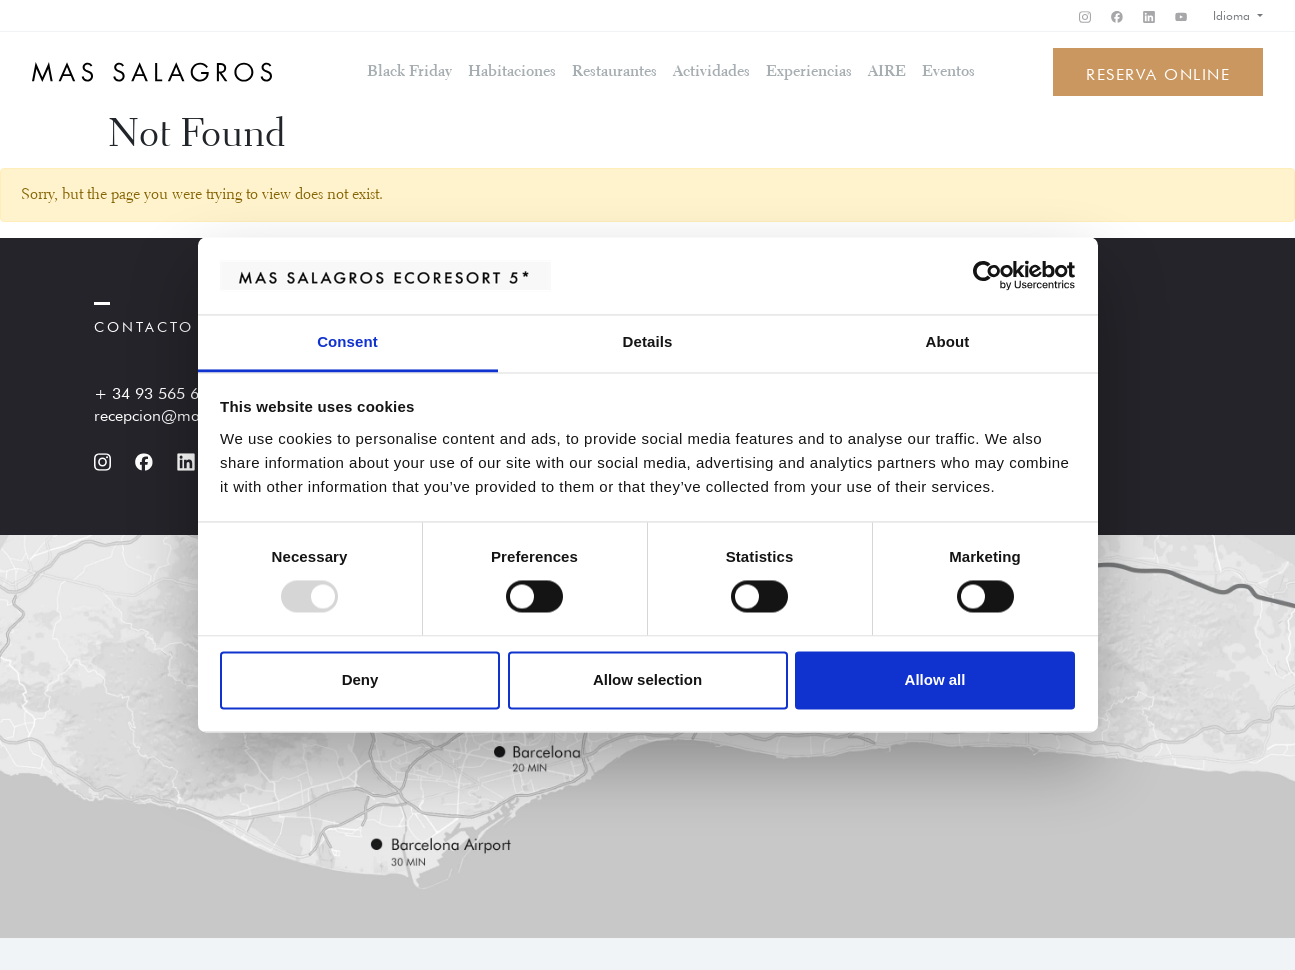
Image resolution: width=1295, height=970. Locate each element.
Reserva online (1158, 72)
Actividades (711, 72)
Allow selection (647, 679)
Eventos (948, 72)
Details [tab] (648, 341)
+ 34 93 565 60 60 (162, 391)
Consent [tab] (347, 341)
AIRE (887, 72)
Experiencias (809, 72)
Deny (360, 679)
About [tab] (948, 341)
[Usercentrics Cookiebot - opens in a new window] (987, 276)
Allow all (935, 679)
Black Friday (409, 72)
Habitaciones (512, 72)
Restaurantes (614, 72)
